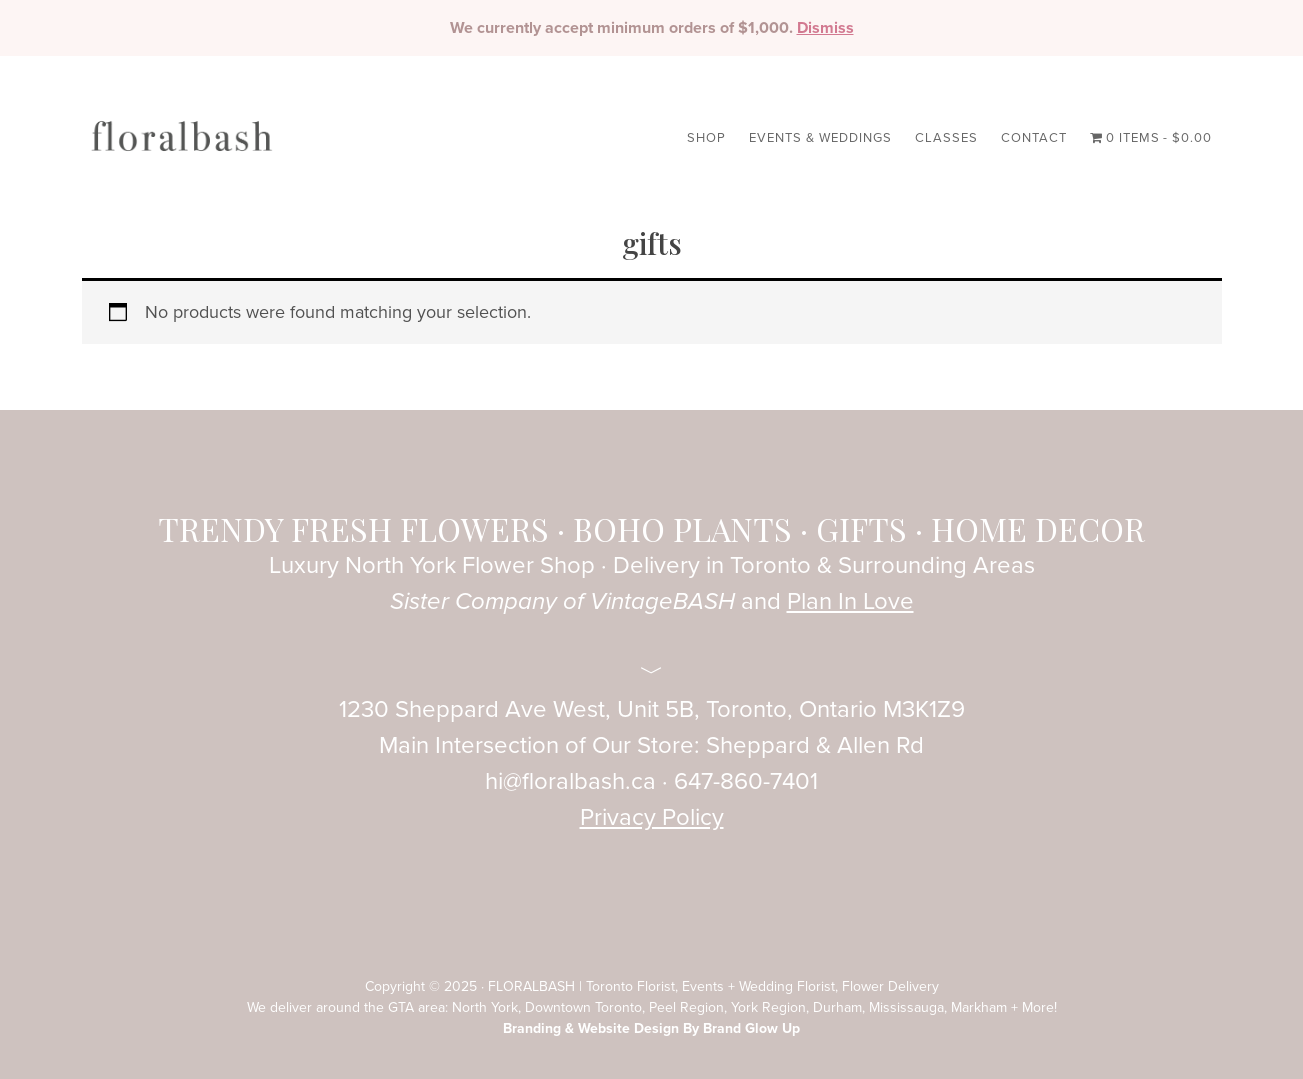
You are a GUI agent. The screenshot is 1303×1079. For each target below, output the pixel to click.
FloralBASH (182, 148)
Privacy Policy (652, 817)
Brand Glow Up (751, 1028)
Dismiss (825, 28)
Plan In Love (850, 601)
